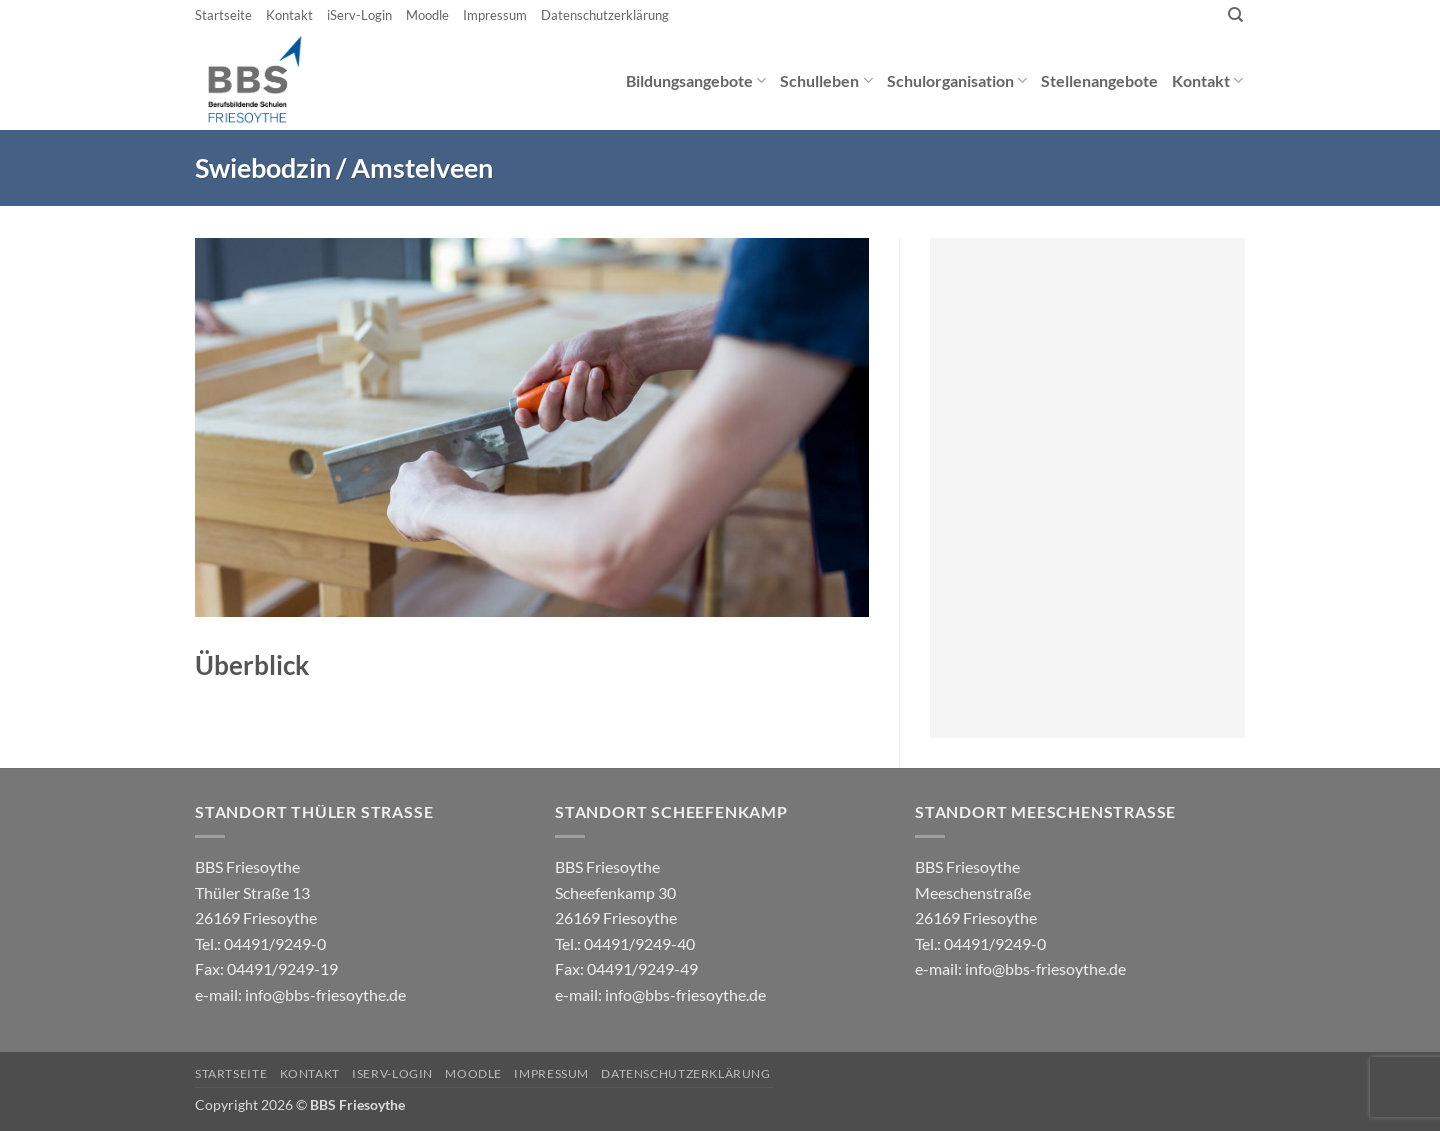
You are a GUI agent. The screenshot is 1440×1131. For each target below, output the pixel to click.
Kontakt (289, 15)
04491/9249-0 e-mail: (266, 969)
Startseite (223, 15)
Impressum (495, 15)
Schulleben (826, 80)
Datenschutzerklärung (605, 15)
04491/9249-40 (639, 943)
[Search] (1235, 15)
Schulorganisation (957, 80)
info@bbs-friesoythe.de (325, 994)
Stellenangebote (1099, 80)
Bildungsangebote (696, 80)
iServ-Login (359, 15)
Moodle (427, 15)
